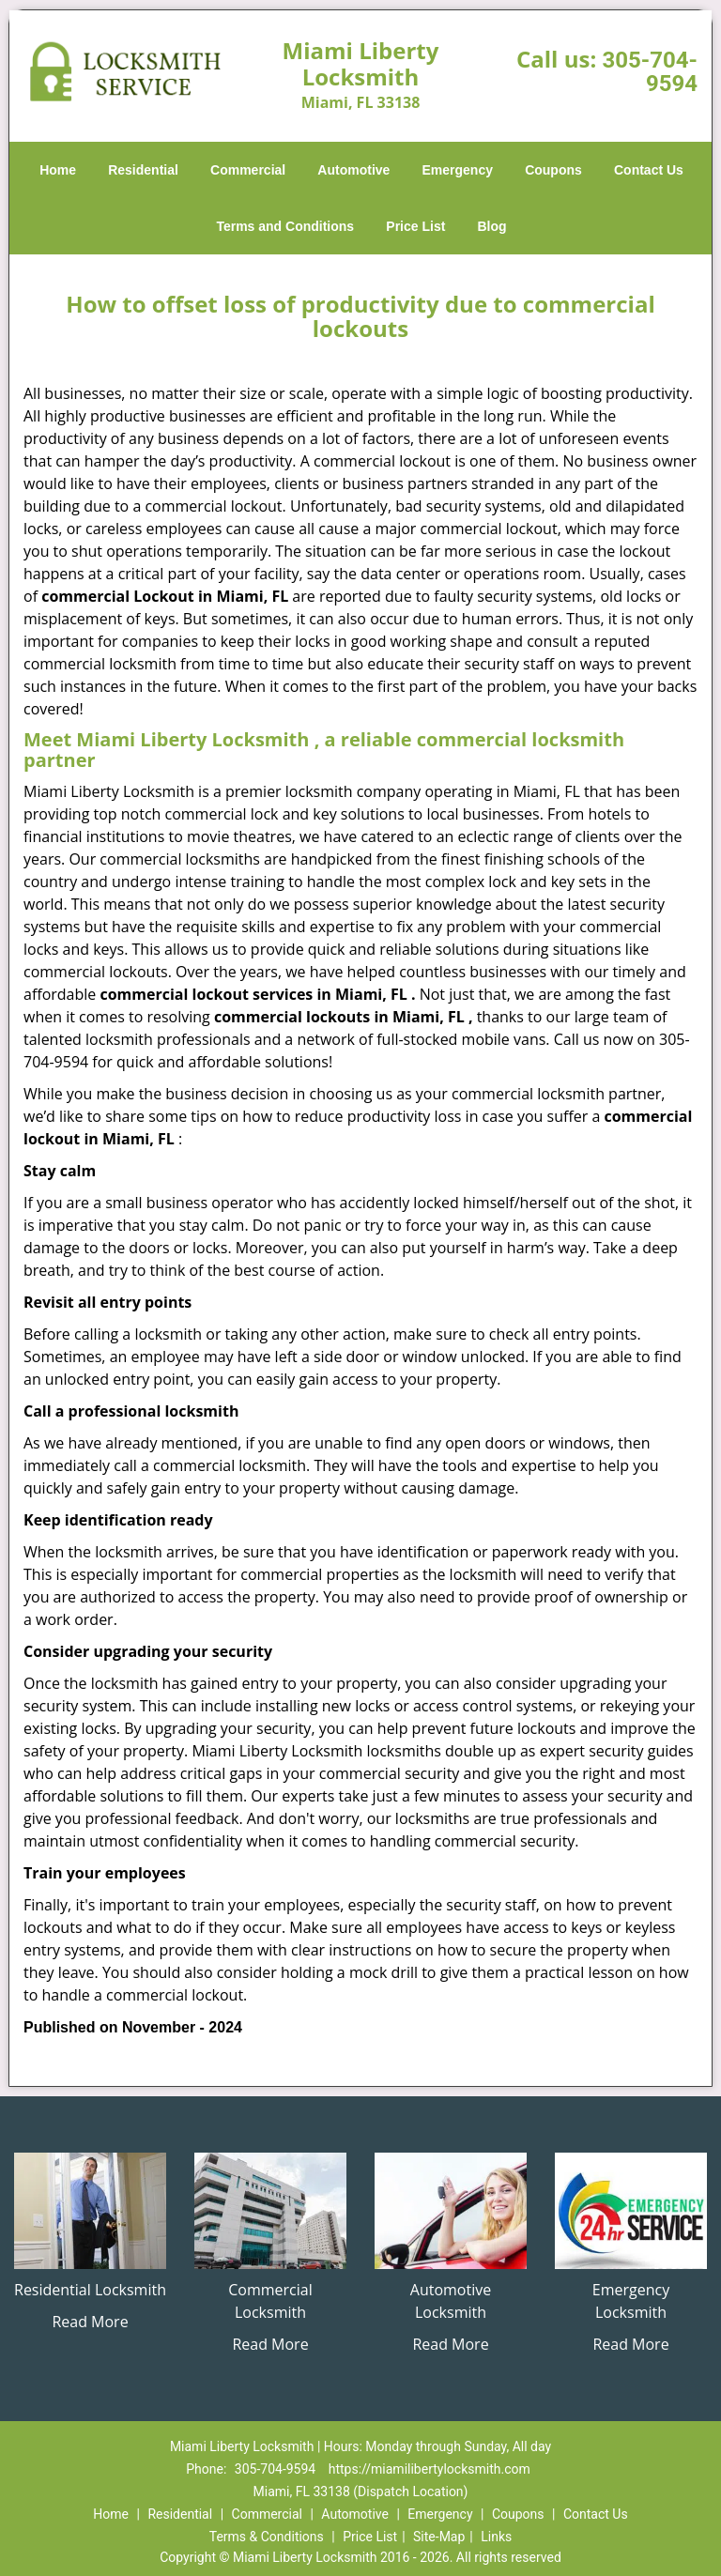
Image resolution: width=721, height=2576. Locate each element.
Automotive (353, 169)
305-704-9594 (650, 72)
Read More (90, 2321)
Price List (415, 226)
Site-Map (439, 2536)
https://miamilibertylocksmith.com (429, 2468)
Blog (491, 226)
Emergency (457, 169)
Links (496, 2536)
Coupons (553, 169)
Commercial (247, 169)
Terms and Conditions (285, 226)
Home (57, 169)
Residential (143, 169)
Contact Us (648, 169)
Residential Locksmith (90, 2289)
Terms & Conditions (266, 2536)
